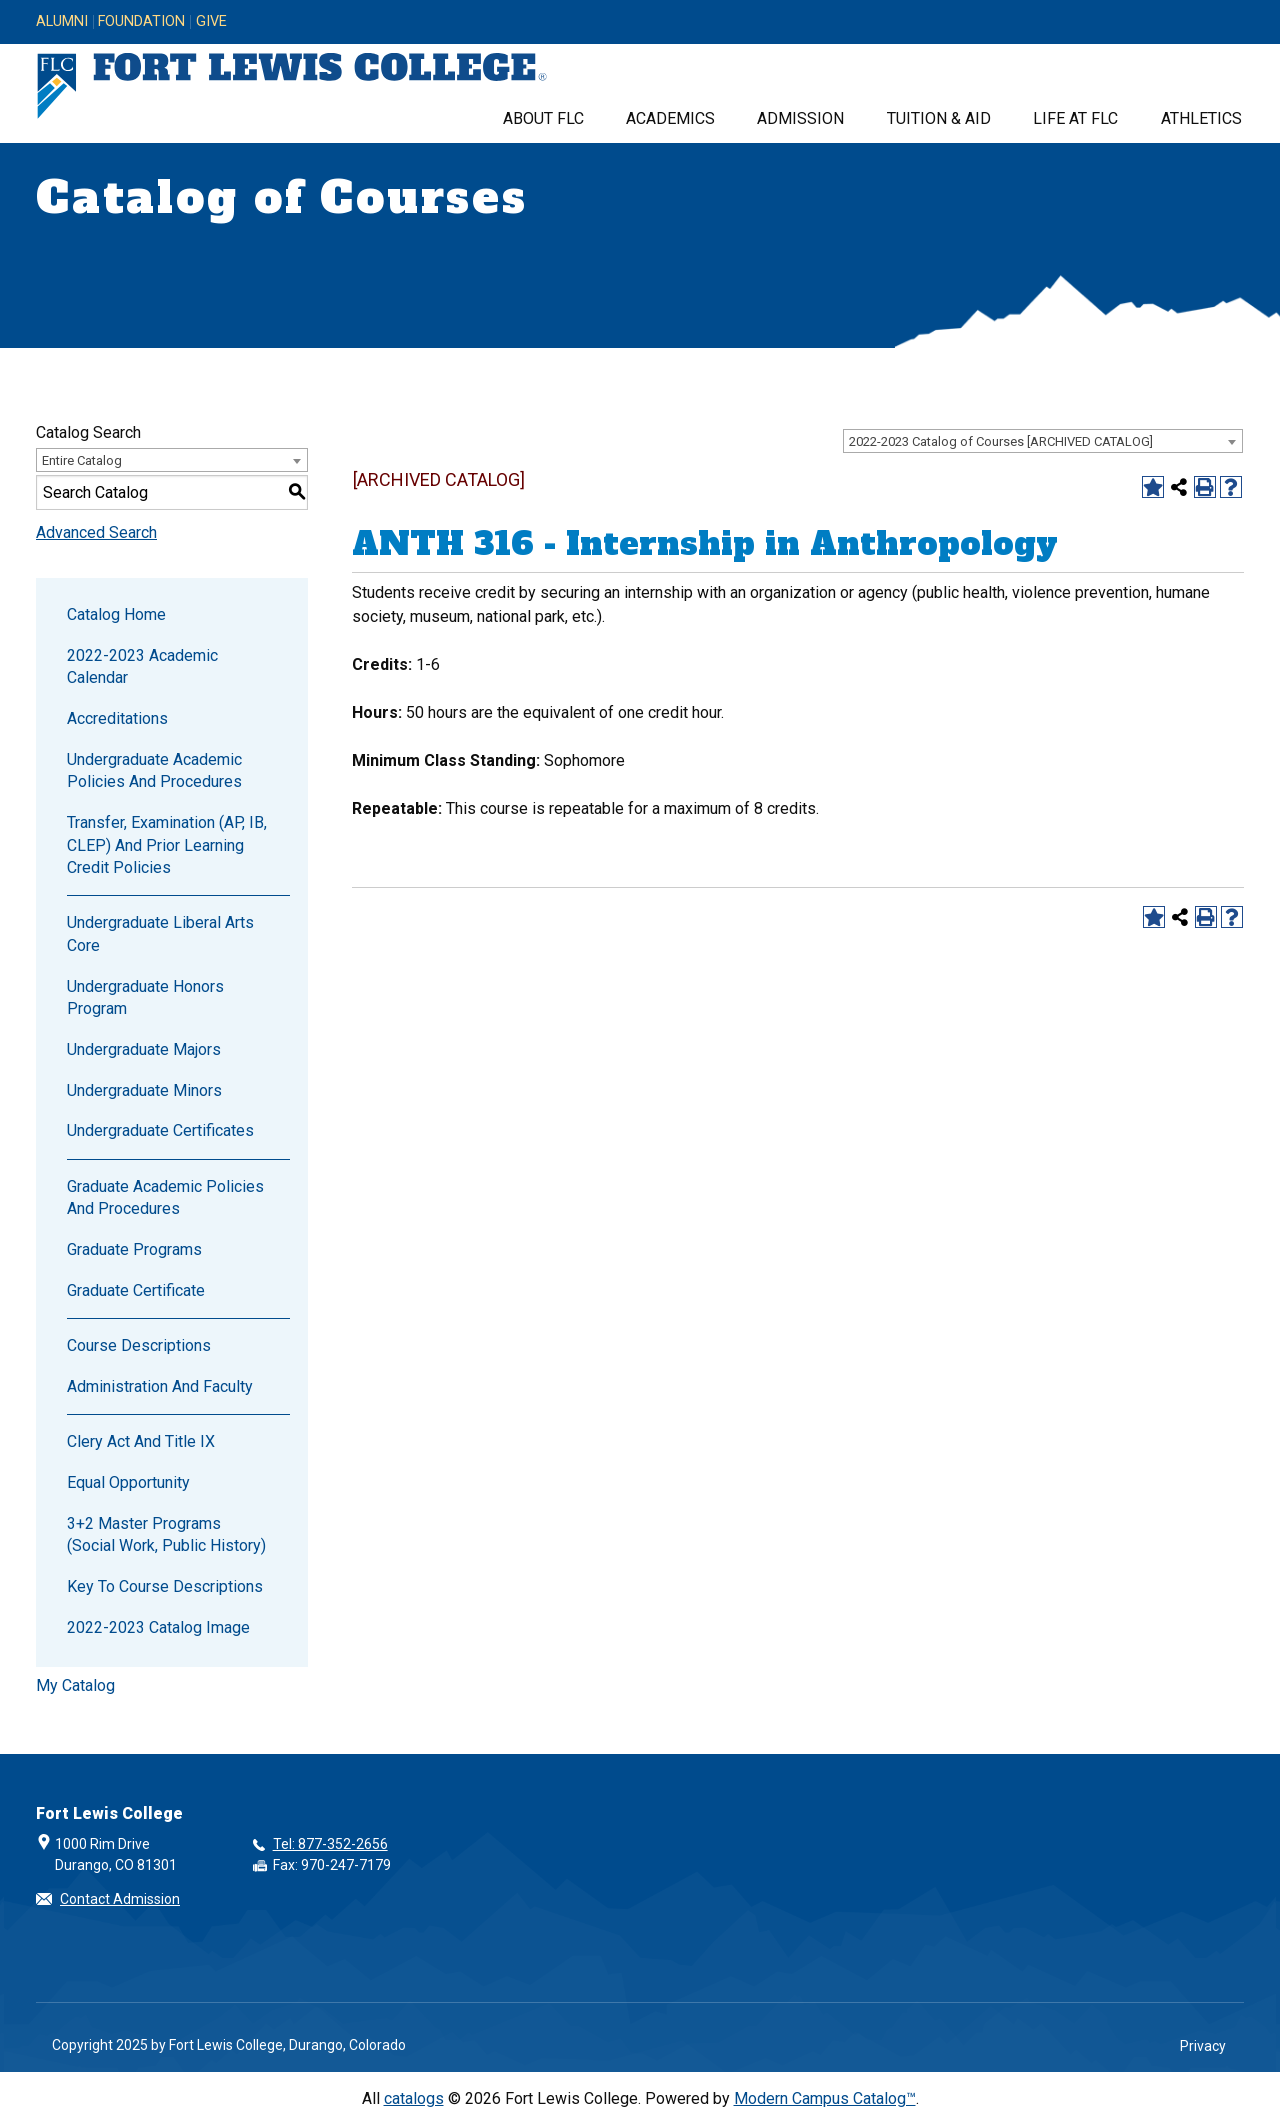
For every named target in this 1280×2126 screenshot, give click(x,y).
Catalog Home (116, 614)
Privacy (1203, 2046)
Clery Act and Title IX (141, 1441)
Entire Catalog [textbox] (82, 460)
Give (211, 22)
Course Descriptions (139, 1345)
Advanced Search (96, 532)
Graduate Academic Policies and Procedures (165, 1197)
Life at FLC (1075, 118)
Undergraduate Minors (144, 1090)
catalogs (414, 2098)
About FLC (543, 118)
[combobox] (1043, 441)
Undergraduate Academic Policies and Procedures (154, 770)
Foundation (141, 22)
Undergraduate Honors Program (145, 997)
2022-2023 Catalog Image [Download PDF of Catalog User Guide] (158, 1627)
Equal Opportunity (128, 1482)
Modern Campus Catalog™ (825, 2098)
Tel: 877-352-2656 (330, 1844)
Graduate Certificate (136, 1290)
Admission (800, 118)
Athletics (1201, 118)
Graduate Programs (134, 1249)
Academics (670, 118)
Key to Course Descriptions (165, 1586)
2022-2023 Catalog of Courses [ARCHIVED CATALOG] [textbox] (1001, 441)
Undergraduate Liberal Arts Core (160, 933)
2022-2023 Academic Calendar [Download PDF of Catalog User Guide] (142, 666)
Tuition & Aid (939, 118)
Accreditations (117, 718)
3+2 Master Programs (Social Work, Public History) (166, 1534)
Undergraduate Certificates (160, 1130)
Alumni (62, 22)
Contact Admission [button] (120, 1899)
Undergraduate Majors (144, 1049)
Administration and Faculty (160, 1386)
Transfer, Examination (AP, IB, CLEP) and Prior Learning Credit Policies (167, 845)
